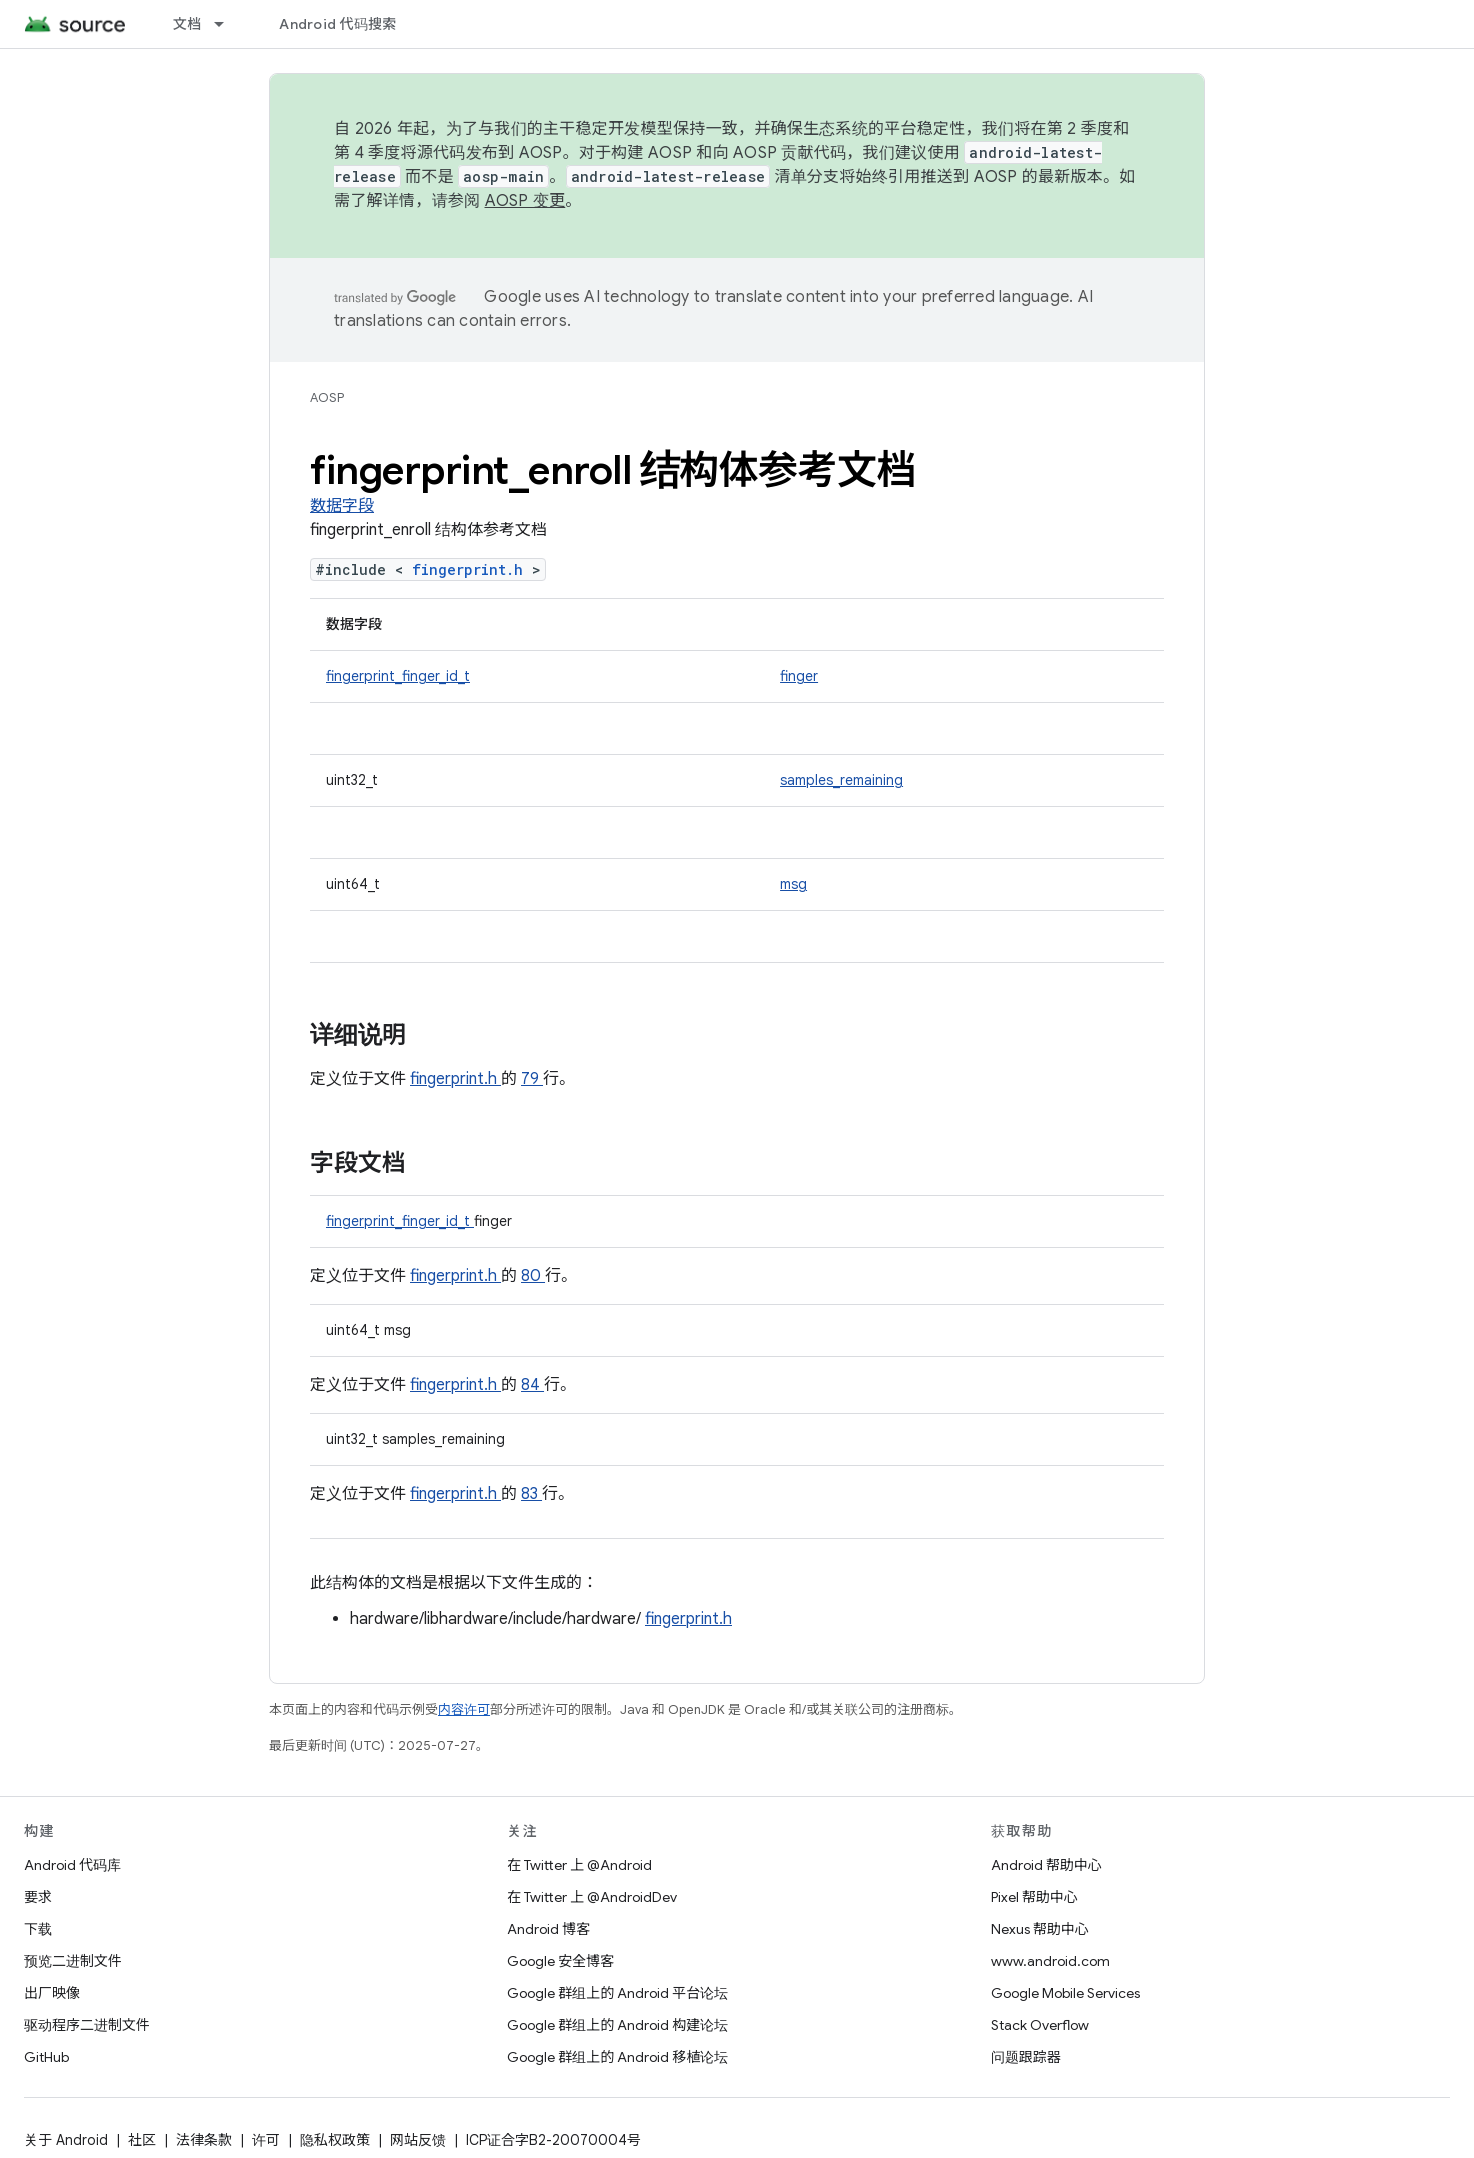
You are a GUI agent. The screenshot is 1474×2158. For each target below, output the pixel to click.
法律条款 (204, 2140)
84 (532, 1385)
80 (533, 1276)
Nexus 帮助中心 (1040, 1929)
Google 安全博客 (560, 1961)
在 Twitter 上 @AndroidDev (592, 1897)
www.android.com (1050, 1961)
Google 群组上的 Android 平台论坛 (617, 1993)
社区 (142, 2140)
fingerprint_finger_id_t (398, 676)
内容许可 (464, 1709)
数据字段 (342, 506)
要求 (38, 1897)
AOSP (327, 397)
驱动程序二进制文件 (87, 2025)
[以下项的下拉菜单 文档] (228, 24)
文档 (187, 24)
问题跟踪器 (1026, 2057)
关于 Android (66, 2140)
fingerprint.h (472, 569)
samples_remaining (841, 780)
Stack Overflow (1040, 2025)
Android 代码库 (72, 1865)
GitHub (46, 2057)
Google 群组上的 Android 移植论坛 (617, 2057)
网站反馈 (418, 2140)
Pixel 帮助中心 (1034, 1897)
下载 (38, 1929)
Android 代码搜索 (337, 24)
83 (531, 1494)
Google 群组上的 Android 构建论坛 (617, 2025)
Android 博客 (548, 1929)
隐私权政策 (335, 2140)
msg (793, 884)
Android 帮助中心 (1046, 1865)
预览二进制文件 (73, 1961)
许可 (266, 2140)
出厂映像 (52, 1993)
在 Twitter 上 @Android (579, 1865)
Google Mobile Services (1065, 1993)
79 (532, 1079)
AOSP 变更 (525, 201)
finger (799, 676)
